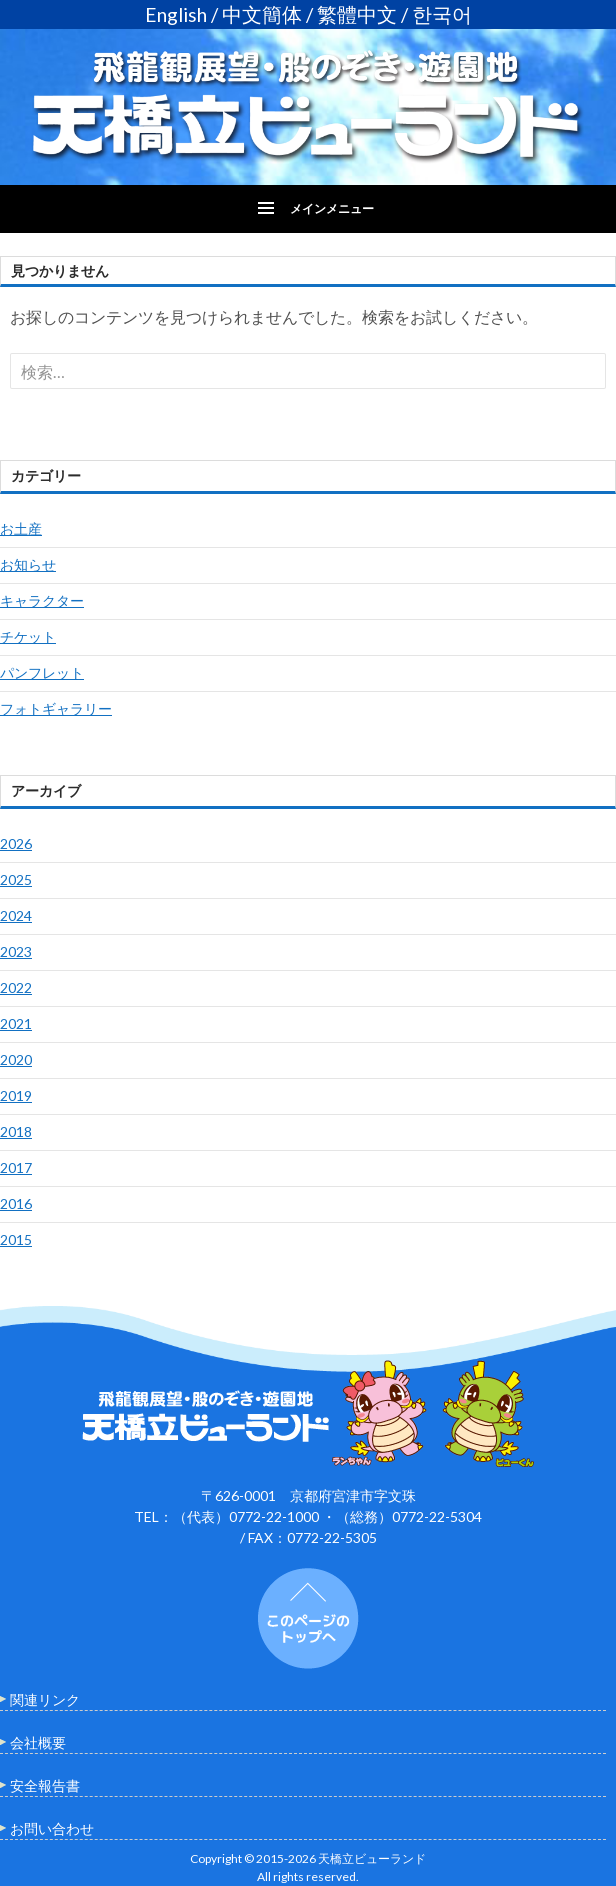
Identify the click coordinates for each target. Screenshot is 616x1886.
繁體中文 (357, 14)
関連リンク (45, 1699)
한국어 (442, 14)
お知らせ (28, 564)
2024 (16, 915)
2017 (16, 1167)
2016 (16, 1203)
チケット (28, 636)
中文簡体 (262, 14)
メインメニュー (332, 208)
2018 (16, 1131)
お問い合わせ (52, 1828)
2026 (16, 843)
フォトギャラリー (56, 708)
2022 (16, 987)
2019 (16, 1095)
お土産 (21, 528)
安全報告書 (45, 1785)
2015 (16, 1239)
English (176, 14)
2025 (16, 879)
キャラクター (42, 600)
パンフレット (42, 672)
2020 (16, 1059)
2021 (16, 1023)
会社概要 (38, 1742)
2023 (16, 951)
